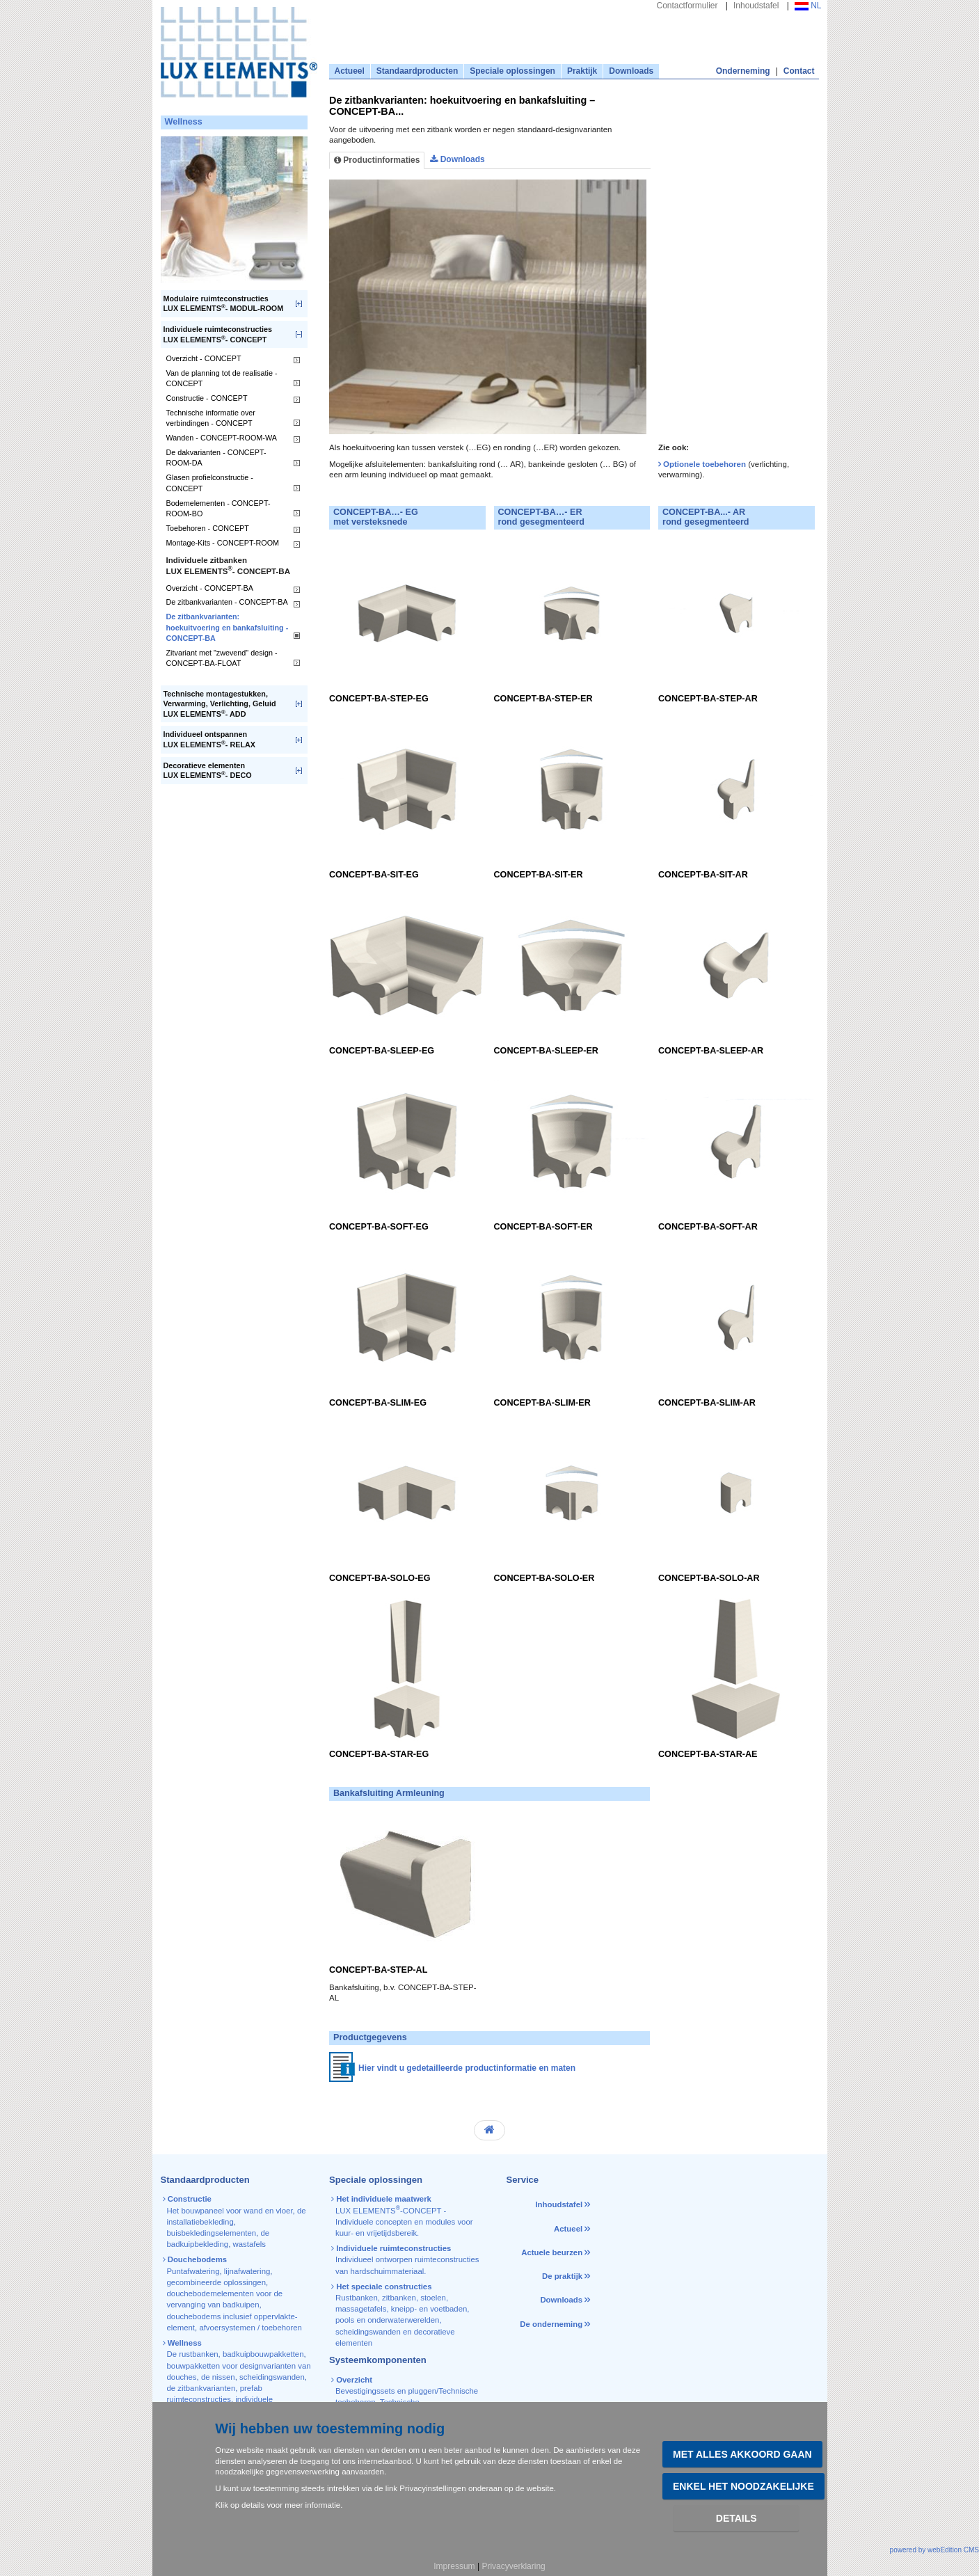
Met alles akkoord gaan (742, 2454)
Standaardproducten (417, 71)
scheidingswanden (272, 2377)
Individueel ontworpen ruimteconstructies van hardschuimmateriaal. (406, 2259)
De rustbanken (192, 2354)
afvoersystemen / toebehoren (250, 2327)
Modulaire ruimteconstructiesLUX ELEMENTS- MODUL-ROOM (224, 303)
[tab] (672, 165)
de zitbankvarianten (201, 2388)
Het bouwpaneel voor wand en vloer (230, 2211)
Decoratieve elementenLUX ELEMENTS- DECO (208, 770)
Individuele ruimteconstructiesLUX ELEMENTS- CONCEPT (218, 334)
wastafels (249, 2244)
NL (808, 5)
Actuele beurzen (551, 2252)
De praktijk (562, 2276)
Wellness (183, 122)
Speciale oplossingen (512, 71)
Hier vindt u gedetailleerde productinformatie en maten (466, 2068)
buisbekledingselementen (212, 2233)
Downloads (631, 71)
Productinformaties (377, 160)
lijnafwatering (247, 2271)
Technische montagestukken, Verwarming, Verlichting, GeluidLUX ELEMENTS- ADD (220, 704)
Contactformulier (686, 5)
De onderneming (551, 2324)
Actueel (350, 71)
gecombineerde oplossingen (216, 2282)
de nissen (218, 2377)
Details (736, 2518)
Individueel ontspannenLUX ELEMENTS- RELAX (210, 739)
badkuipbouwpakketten (263, 2354)
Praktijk (582, 71)
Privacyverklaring (513, 2566)
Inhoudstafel (756, 5)
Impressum (454, 2566)
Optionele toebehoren (705, 464)
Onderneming (743, 71)
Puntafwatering (193, 2271)
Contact (799, 71)
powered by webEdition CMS (934, 2550)
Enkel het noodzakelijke (743, 2486)
